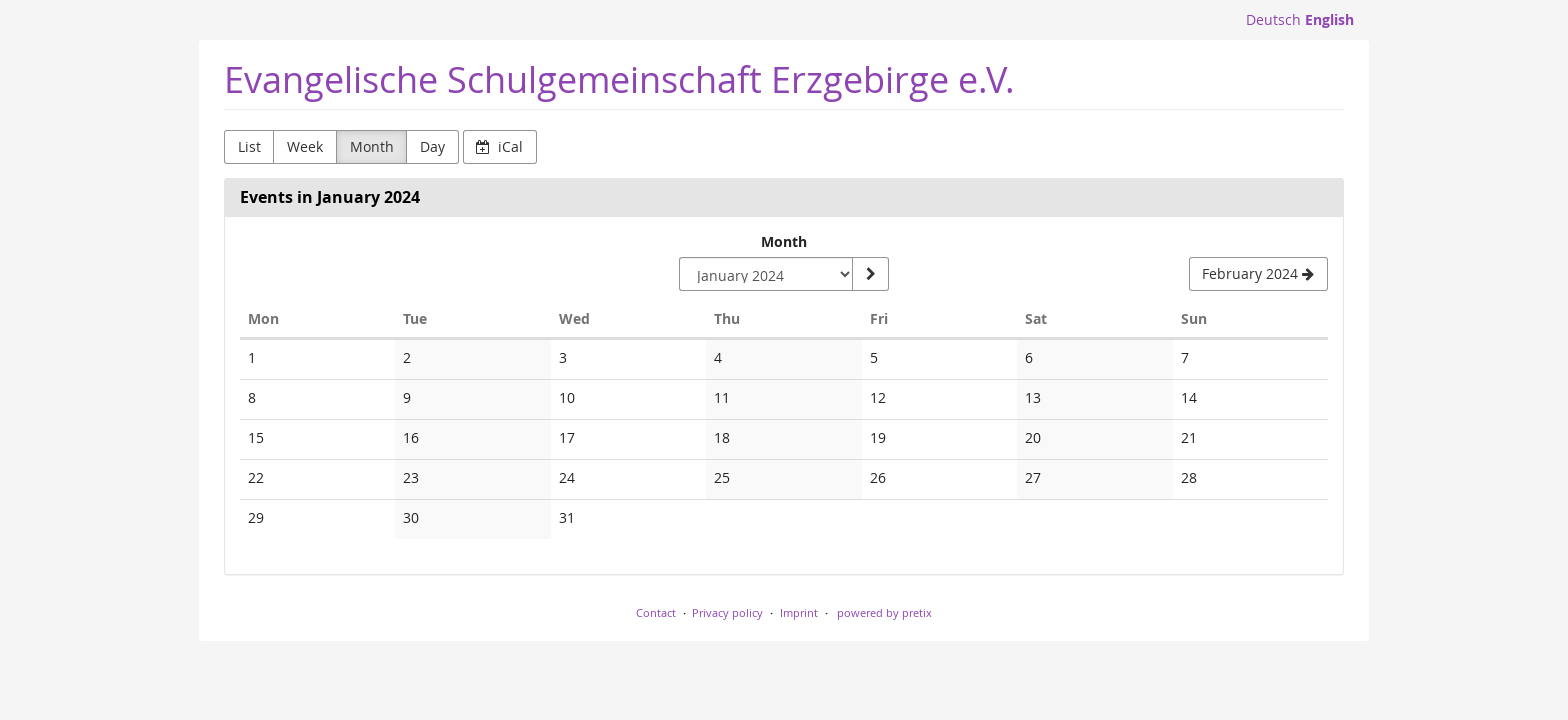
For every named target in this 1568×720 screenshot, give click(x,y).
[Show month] (870, 274)
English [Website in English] (1329, 19)
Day (432, 146)
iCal (499, 146)
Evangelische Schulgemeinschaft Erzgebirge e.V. (619, 79)
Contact (656, 612)
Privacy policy (727, 612)
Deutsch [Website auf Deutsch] (1273, 19)
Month (372, 146)
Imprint (799, 612)
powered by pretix (884, 612)
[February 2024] (1258, 274)
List (249, 146)
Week (305, 146)
